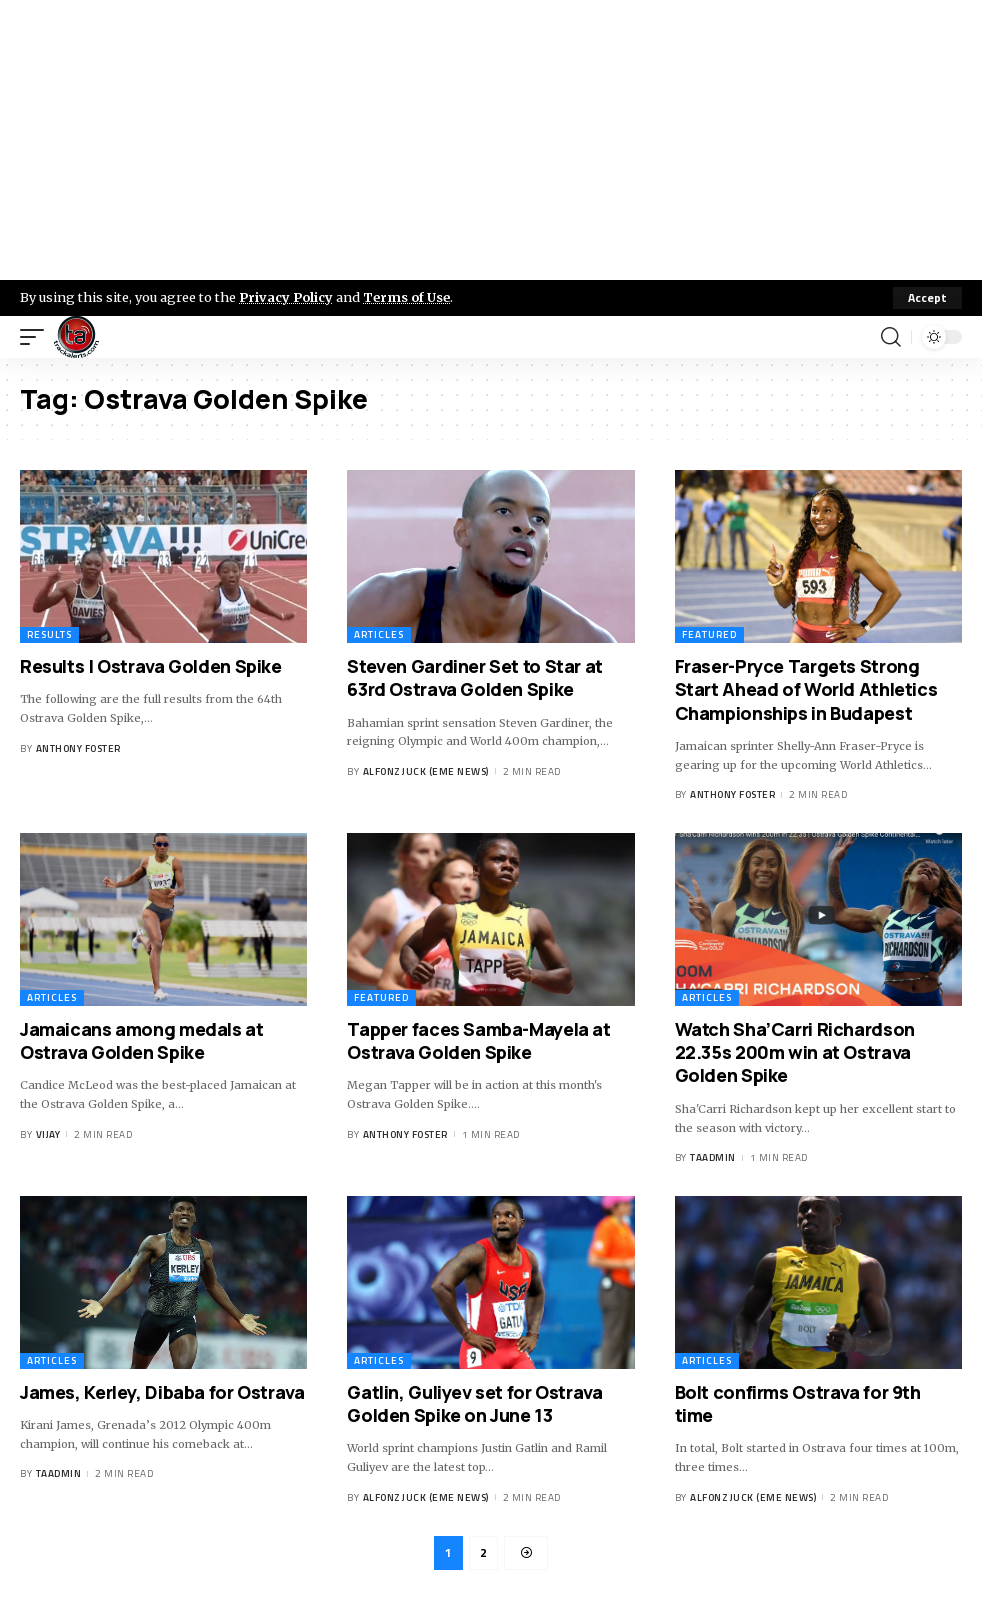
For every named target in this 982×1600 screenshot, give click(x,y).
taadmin (713, 1157)
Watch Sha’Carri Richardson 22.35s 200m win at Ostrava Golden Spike (795, 1052)
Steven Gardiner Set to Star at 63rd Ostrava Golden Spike (475, 677)
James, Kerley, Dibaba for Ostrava (162, 1392)
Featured (709, 634)
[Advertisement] (491, 140)
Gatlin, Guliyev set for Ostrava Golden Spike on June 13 (474, 1403)
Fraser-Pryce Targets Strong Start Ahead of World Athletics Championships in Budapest (806, 689)
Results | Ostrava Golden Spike (151, 666)
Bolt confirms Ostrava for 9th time (798, 1403)
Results (49, 634)
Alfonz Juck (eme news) (426, 771)
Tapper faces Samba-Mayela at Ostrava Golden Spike (478, 1040)
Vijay (48, 1134)
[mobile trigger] (37, 337)
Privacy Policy (286, 297)
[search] (891, 337)
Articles (379, 634)
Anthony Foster (78, 748)
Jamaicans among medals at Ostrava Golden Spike (142, 1040)
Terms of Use (406, 297)
